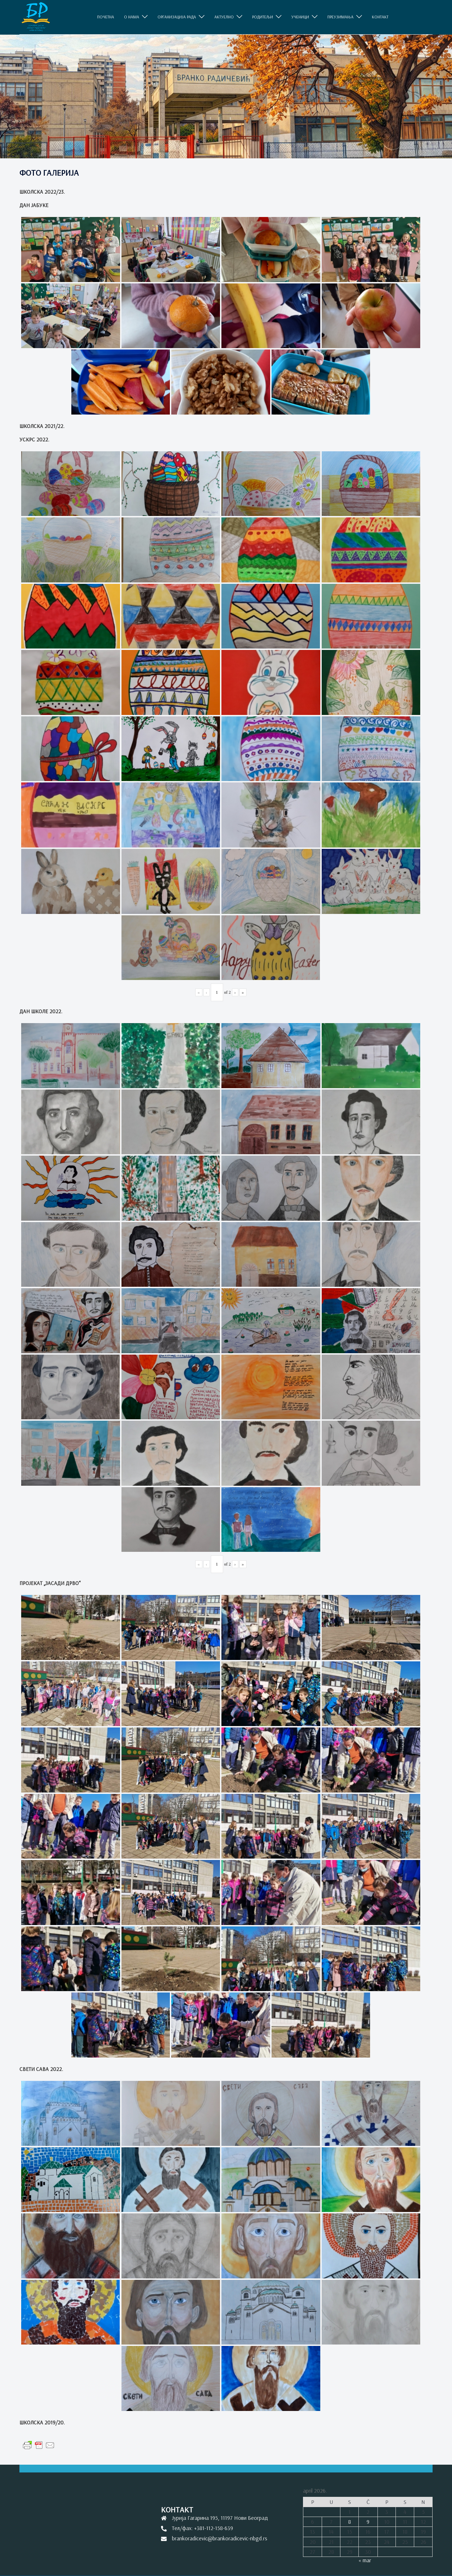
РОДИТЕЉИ (262, 16)
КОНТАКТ (380, 16)
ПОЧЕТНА (105, 16)
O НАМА (131, 16)
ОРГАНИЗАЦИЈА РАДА (176, 16)
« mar (364, 2560)
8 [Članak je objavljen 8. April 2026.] (349, 2521)
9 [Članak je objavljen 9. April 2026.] (368, 2521)
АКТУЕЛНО (224, 16)
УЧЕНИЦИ (300, 16)
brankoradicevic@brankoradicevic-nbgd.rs (219, 2538)
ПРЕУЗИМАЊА (340, 16)
